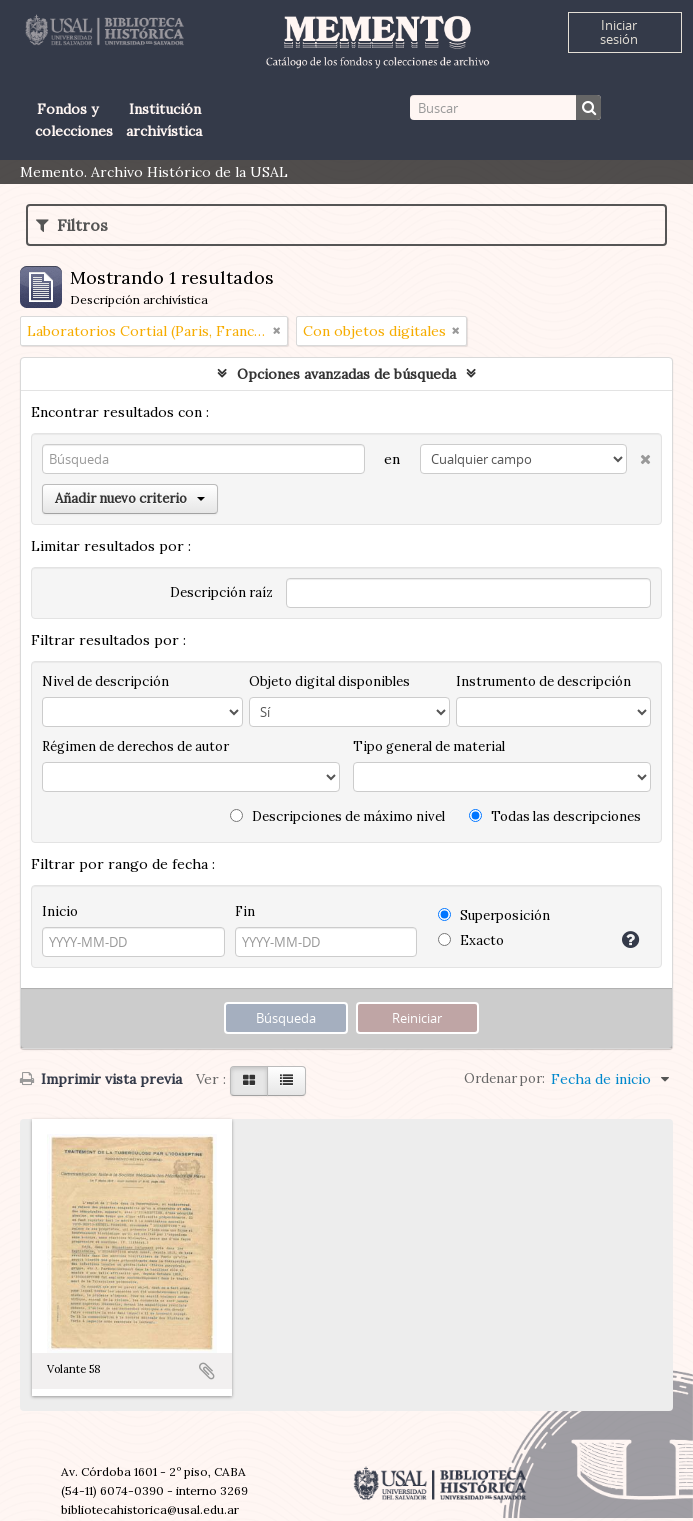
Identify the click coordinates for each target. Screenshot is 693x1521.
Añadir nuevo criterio (130, 498)
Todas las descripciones (555, 816)
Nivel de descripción (105, 681)
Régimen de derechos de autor (135, 746)
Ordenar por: (504, 1078)
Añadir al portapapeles (207, 1371)
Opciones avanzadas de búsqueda (346, 374)
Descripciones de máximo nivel (337, 816)
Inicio (60, 911)
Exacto (471, 940)
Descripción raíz (221, 592)
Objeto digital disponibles (329, 681)
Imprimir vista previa (101, 1079)
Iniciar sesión (619, 32)
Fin (245, 911)
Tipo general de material (429, 746)
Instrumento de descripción (543, 681)
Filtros (72, 225)
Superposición (494, 915)
